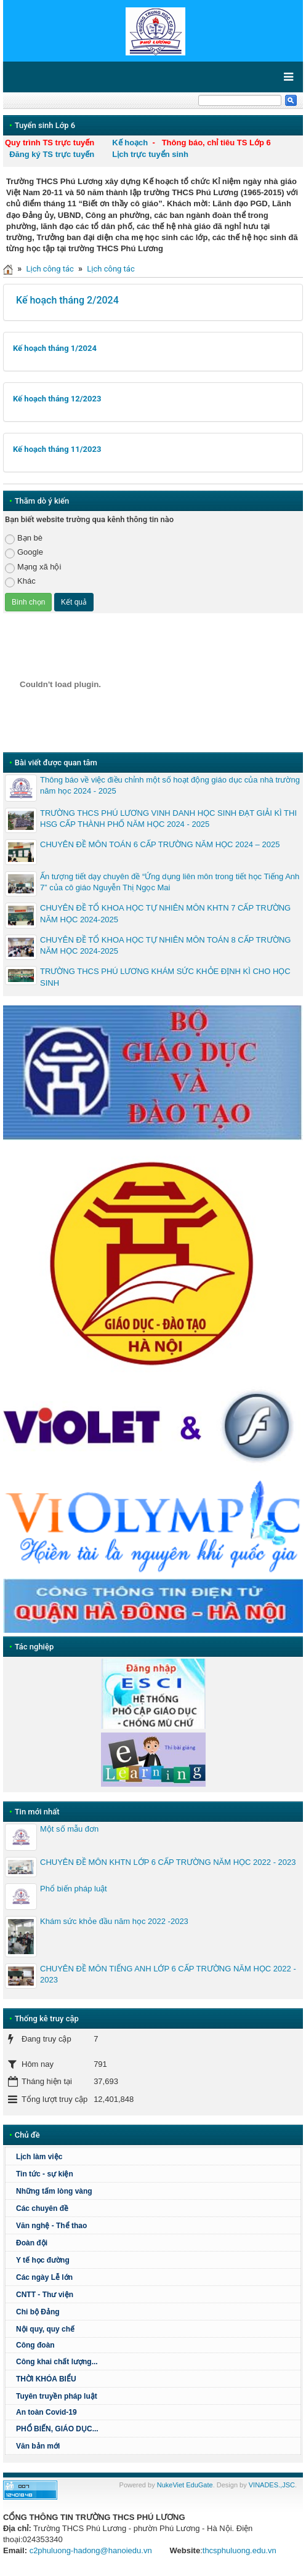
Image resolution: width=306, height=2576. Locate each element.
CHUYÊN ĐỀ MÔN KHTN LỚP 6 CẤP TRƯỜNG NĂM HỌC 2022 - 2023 (168, 1862)
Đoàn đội (31, 2243)
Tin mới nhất (37, 1811)
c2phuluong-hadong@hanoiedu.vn (91, 2550)
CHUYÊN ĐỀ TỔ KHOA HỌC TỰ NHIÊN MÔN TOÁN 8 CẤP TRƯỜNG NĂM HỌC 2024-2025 (165, 945)
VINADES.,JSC (272, 2485)
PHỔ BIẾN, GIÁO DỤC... (57, 2429)
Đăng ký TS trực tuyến (51, 154)
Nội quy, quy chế (45, 2329)
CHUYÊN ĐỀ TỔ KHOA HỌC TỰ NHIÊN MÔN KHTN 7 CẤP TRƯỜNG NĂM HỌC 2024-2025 (165, 913)
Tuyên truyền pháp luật (56, 2396)
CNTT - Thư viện (44, 2294)
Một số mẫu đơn (69, 1828)
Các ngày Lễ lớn (44, 2277)
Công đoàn (35, 2345)
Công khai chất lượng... (57, 2361)
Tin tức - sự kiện (44, 2174)
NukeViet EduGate (185, 2485)
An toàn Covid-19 (46, 2412)
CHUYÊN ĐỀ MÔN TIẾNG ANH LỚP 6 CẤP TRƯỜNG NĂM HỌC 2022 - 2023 (168, 1974)
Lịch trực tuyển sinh (150, 154)
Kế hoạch (130, 142)
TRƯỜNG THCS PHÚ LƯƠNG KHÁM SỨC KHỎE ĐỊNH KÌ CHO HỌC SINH (165, 977)
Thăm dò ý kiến (42, 500)
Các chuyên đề (42, 2208)
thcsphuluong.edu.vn (239, 2550)
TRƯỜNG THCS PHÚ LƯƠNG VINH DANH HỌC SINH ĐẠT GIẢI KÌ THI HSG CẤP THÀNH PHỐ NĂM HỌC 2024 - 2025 (168, 818)
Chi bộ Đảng (38, 2312)
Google (24, 552)
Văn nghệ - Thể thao (51, 2225)
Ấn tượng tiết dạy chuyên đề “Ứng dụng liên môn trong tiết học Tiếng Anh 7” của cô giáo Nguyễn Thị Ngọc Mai (169, 882)
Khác (20, 581)
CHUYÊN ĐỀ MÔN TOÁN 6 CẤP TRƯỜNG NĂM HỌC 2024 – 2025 (160, 844)
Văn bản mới (38, 2446)
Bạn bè (23, 538)
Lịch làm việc (39, 2156)
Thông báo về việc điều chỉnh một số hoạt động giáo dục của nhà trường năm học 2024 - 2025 (170, 785)
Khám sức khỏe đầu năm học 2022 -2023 (114, 1921)
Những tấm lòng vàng (54, 2191)
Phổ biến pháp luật (73, 1888)
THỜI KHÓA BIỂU (46, 2379)
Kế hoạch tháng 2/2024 (67, 300)
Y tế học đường (43, 2260)
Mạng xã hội (33, 567)
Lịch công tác (49, 268)
